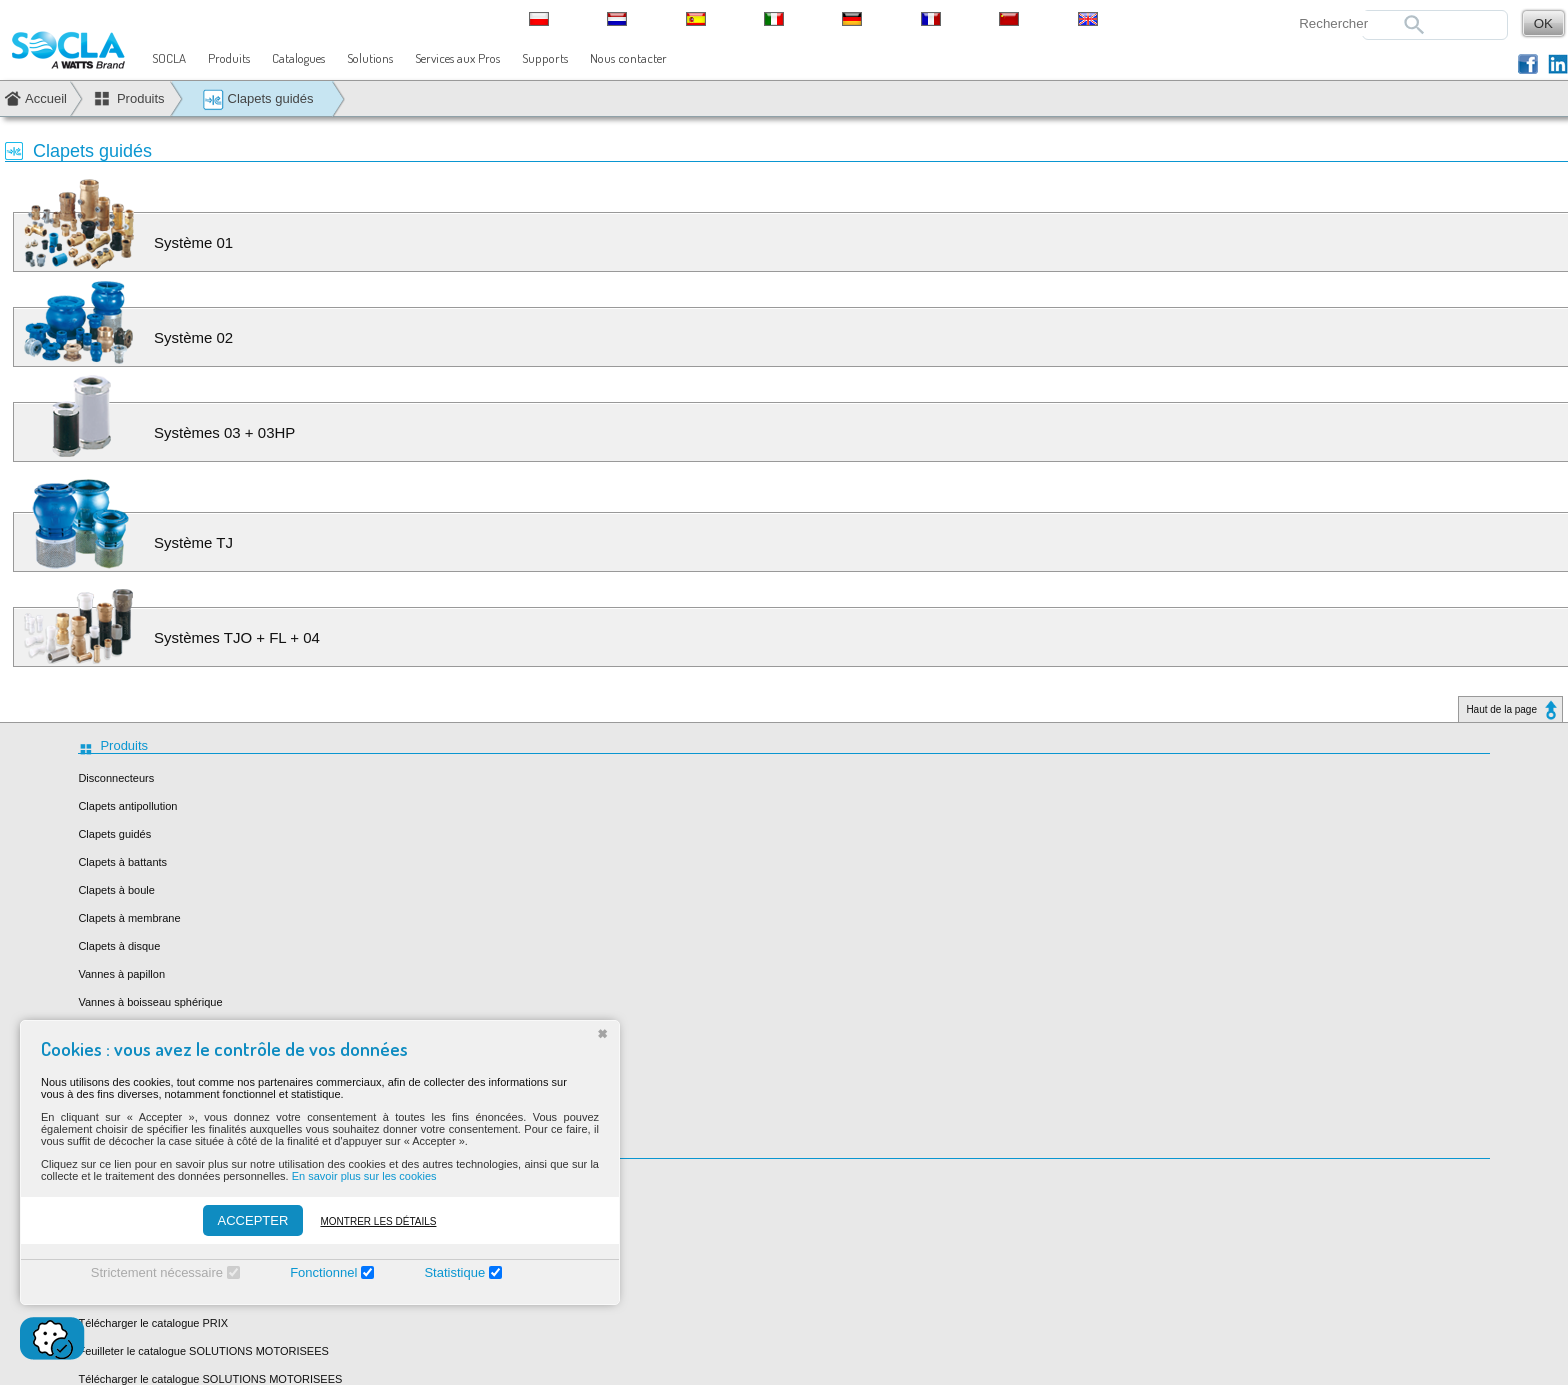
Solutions (370, 58)
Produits (229, 58)
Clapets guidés (258, 99)
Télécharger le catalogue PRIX (153, 1323)
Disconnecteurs (116, 778)
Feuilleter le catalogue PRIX (146, 1295)
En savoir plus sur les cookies (364, 1176)
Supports (545, 58)
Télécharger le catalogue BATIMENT (167, 1267)
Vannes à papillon (121, 974)
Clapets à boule (116, 890)
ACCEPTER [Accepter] (253, 1220)
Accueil (46, 98)
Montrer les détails (378, 1221)
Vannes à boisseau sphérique (150, 1002)
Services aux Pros (457, 58)
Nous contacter (628, 58)
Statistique (454, 1272)
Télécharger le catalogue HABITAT (162, 1211)
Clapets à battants (122, 862)
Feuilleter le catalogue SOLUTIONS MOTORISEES (203, 1351)
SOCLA (169, 58)
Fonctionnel (323, 1272)
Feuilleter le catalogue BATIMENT (160, 1239)
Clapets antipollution (127, 806)
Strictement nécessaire (157, 1272)
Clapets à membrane (129, 918)
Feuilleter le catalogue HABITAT (156, 1183)
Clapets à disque (119, 946)
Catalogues (298, 58)
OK (1543, 23)
